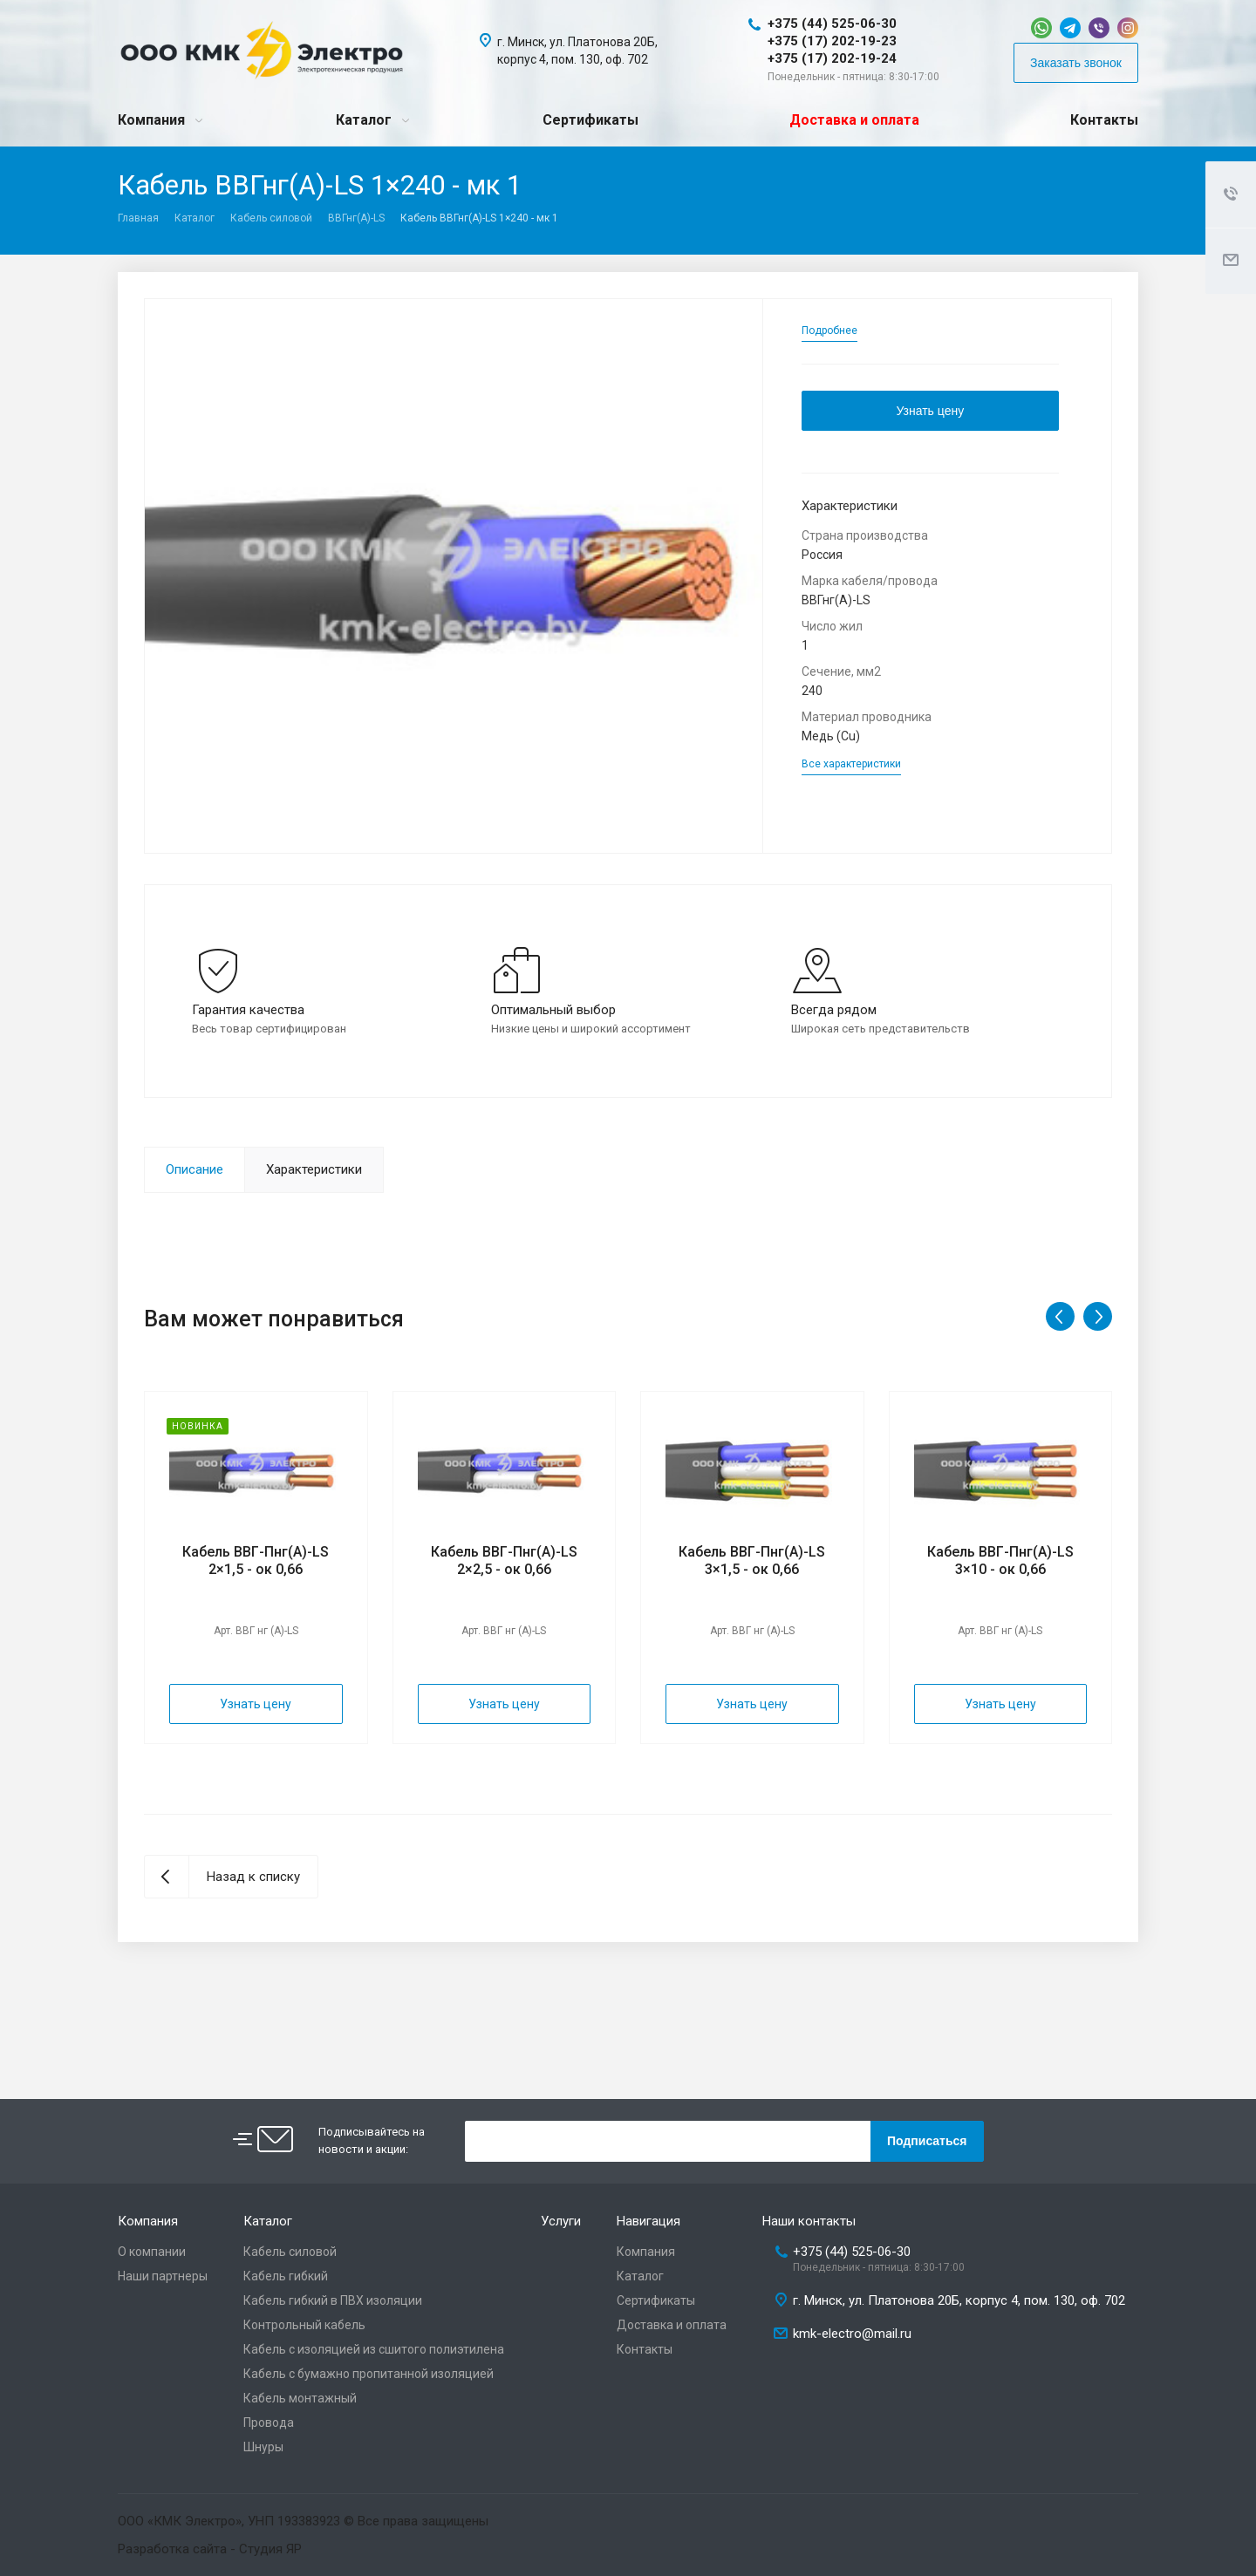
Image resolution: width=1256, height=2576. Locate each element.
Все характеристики (851, 764)
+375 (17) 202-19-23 (832, 41)
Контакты (1104, 120)
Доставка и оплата (854, 120)
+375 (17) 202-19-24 (832, 58)
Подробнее (829, 330)
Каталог (364, 120)
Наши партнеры (163, 2276)
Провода (268, 2422)
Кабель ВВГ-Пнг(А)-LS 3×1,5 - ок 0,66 (752, 1561)
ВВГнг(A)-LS (356, 218)
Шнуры (263, 2447)
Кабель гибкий (285, 2276)
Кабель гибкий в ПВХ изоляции (332, 2300)
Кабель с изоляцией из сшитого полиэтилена (373, 2349)
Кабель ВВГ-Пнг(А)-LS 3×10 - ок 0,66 (1000, 1561)
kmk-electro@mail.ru (852, 2333)
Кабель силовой (271, 218)
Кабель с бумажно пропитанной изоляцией (368, 2374)
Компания (151, 120)
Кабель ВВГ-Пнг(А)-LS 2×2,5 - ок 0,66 (504, 1561)
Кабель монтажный (300, 2398)
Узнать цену (930, 411)
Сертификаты (590, 120)
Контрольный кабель (304, 2325)
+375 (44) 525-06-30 (832, 23)
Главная (138, 218)
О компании (152, 2252)
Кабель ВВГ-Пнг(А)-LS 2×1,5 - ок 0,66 (255, 1561)
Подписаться (927, 2141)
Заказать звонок (1076, 63)
